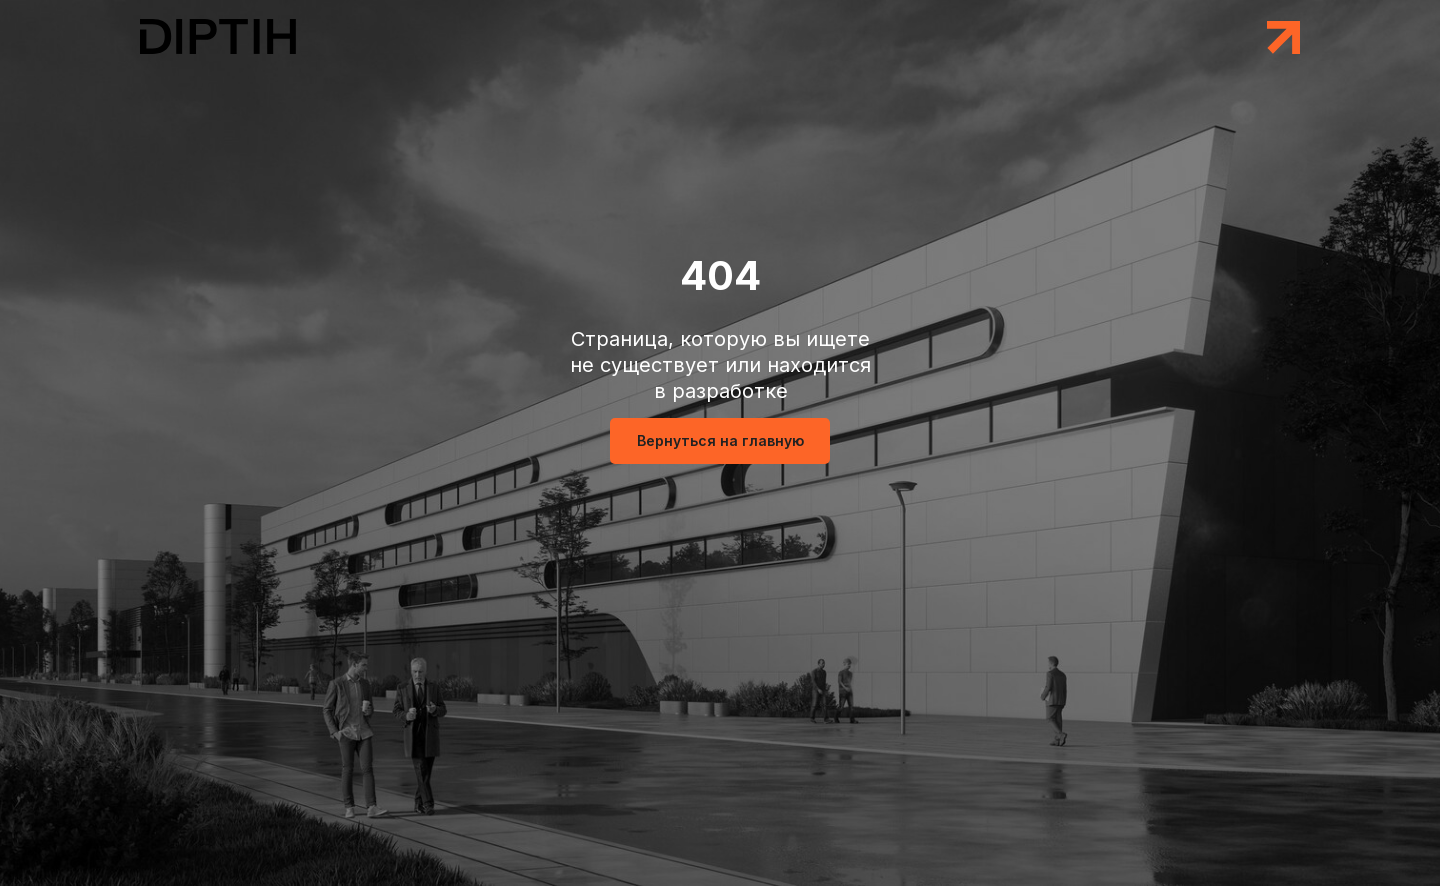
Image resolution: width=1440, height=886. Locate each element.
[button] (1283, 37)
